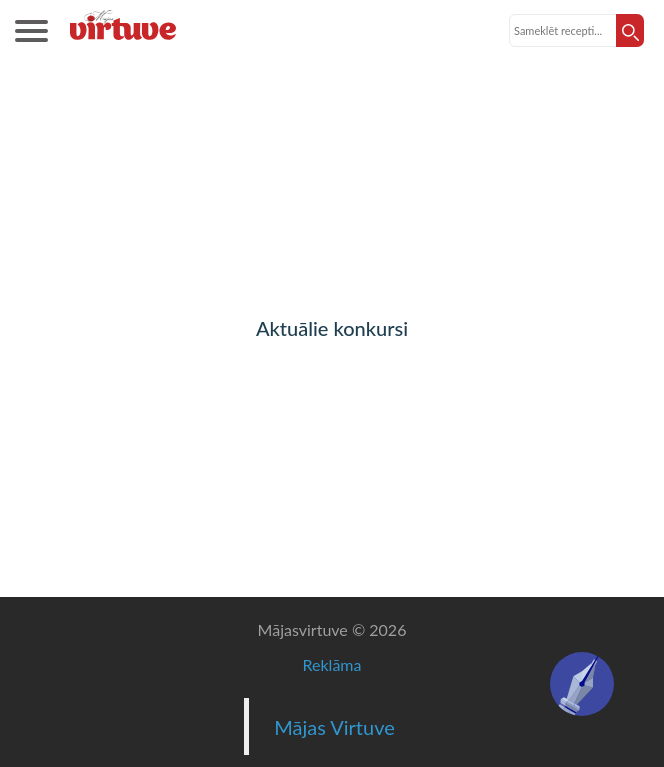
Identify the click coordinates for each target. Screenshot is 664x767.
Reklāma (332, 664)
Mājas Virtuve (334, 727)
